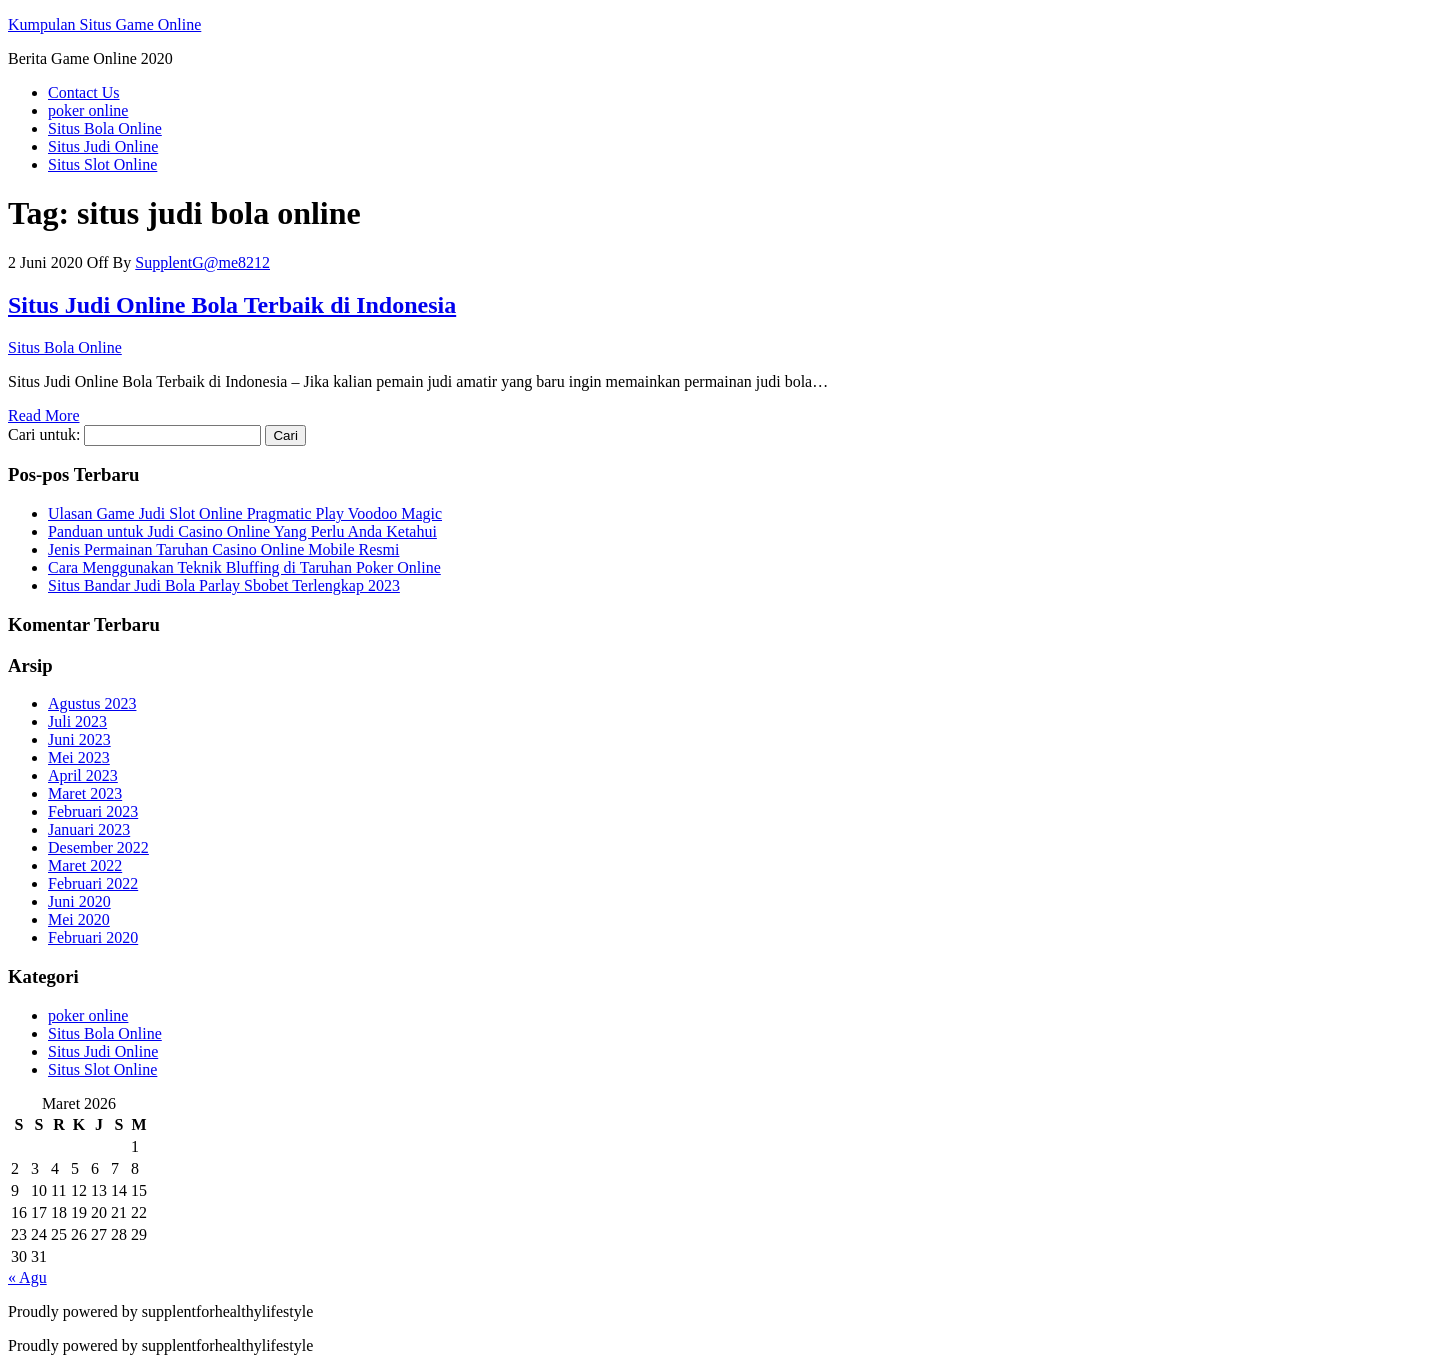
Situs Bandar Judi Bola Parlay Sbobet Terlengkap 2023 (224, 585)
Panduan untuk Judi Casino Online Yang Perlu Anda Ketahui (242, 531)
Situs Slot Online (102, 164)
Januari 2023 (89, 829)
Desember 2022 (98, 847)
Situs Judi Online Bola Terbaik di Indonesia (232, 305)
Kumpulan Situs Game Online (104, 24)
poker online (88, 110)
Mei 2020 (79, 919)
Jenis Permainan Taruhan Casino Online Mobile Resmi (223, 549)
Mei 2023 (79, 757)
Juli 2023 (77, 721)
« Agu (27, 1277)
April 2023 (83, 775)
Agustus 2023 (92, 703)
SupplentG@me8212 (202, 262)
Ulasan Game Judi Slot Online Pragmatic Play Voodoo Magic (245, 513)
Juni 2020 (79, 901)
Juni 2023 (79, 739)
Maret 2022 (85, 865)
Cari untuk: (44, 434)
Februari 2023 (93, 811)
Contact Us (84, 92)
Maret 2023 (85, 793)
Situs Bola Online (105, 128)
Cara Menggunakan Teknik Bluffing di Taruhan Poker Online (244, 567)
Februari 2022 (93, 883)
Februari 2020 (93, 937)
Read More (44, 415)
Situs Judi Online (103, 146)
